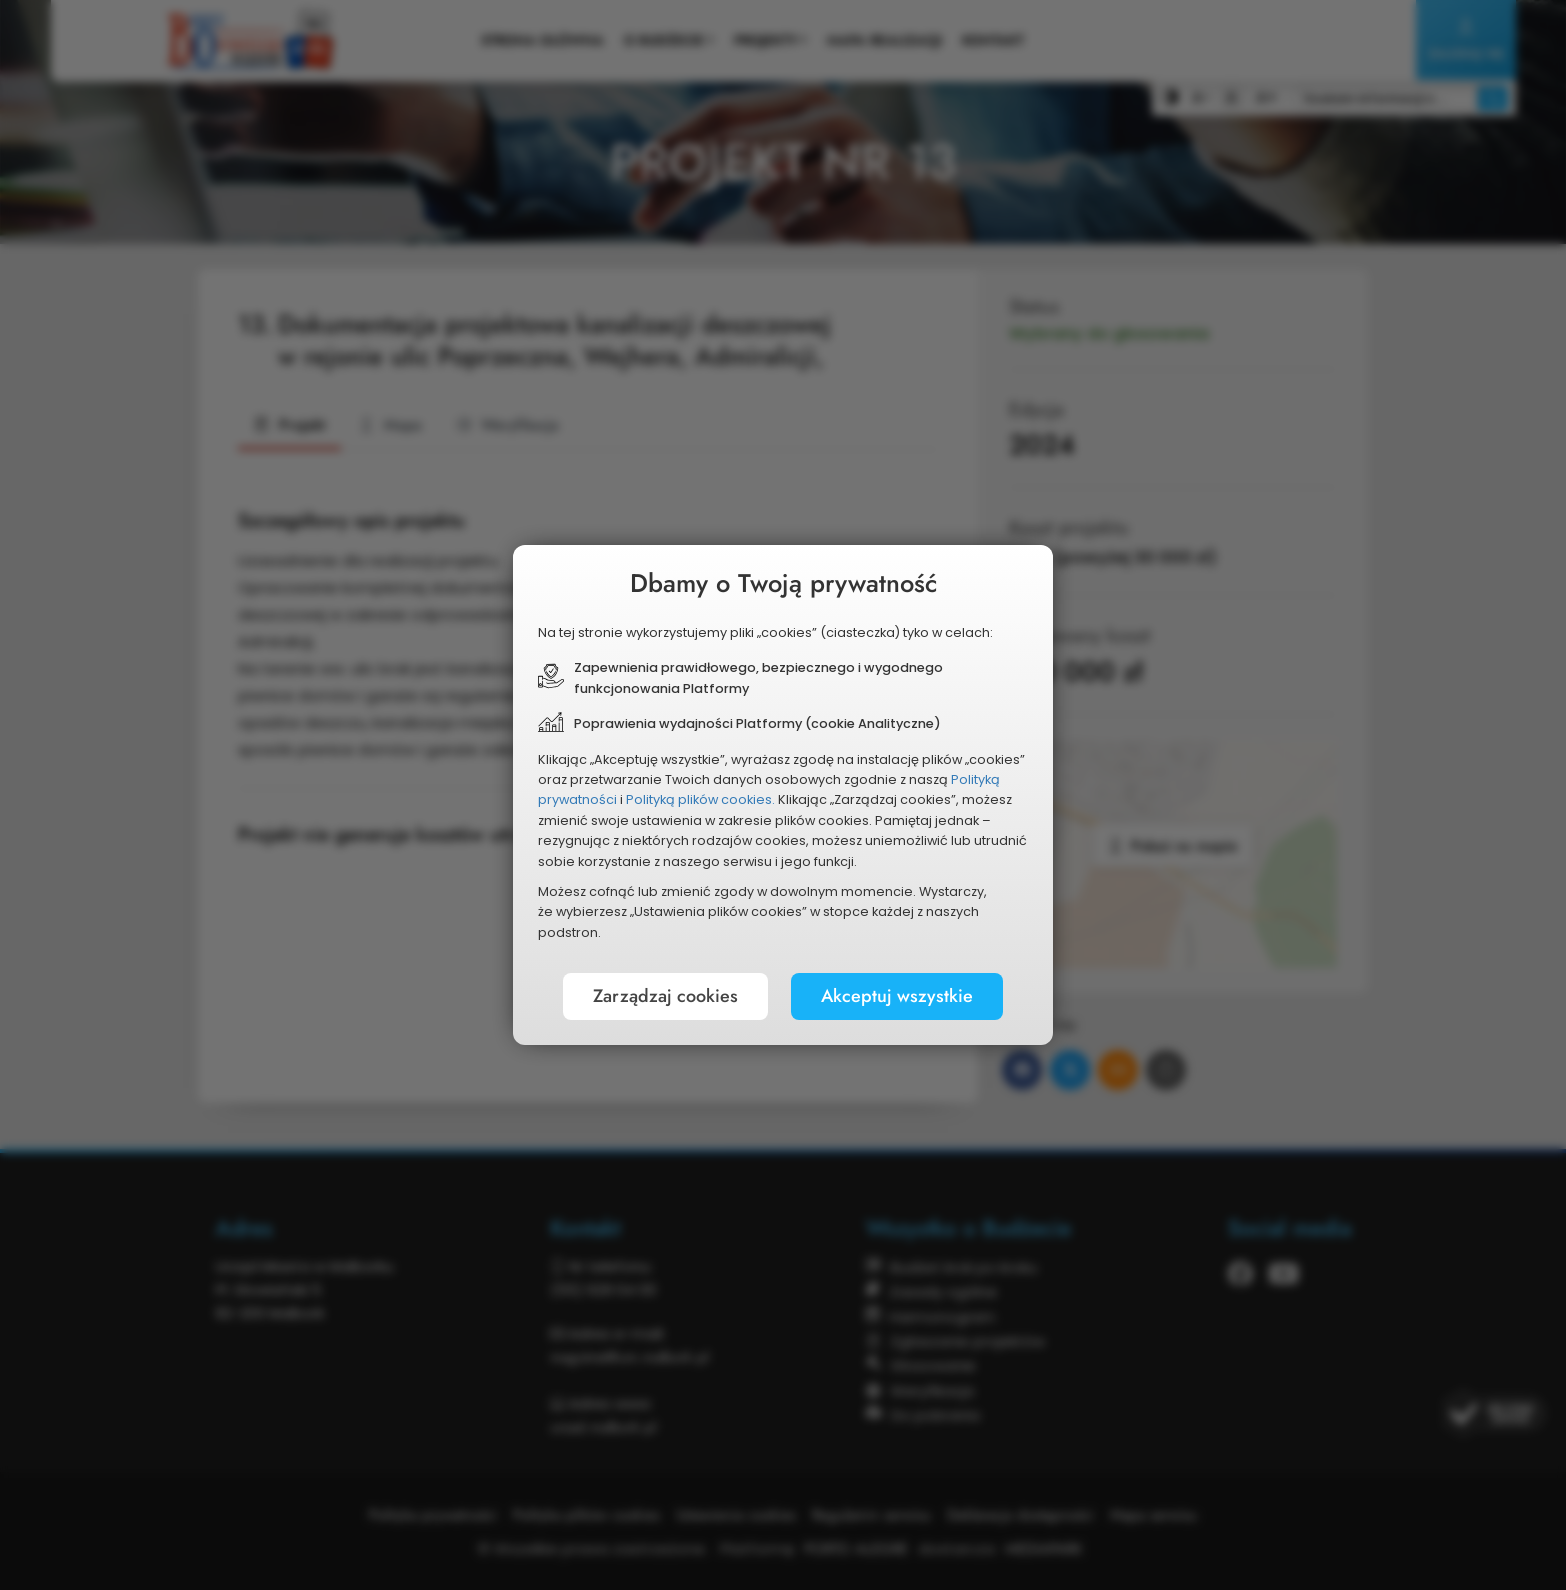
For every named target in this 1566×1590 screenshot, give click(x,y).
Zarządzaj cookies (665, 996)
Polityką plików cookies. (700, 799)
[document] (783, 795)
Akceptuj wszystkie (897, 996)
